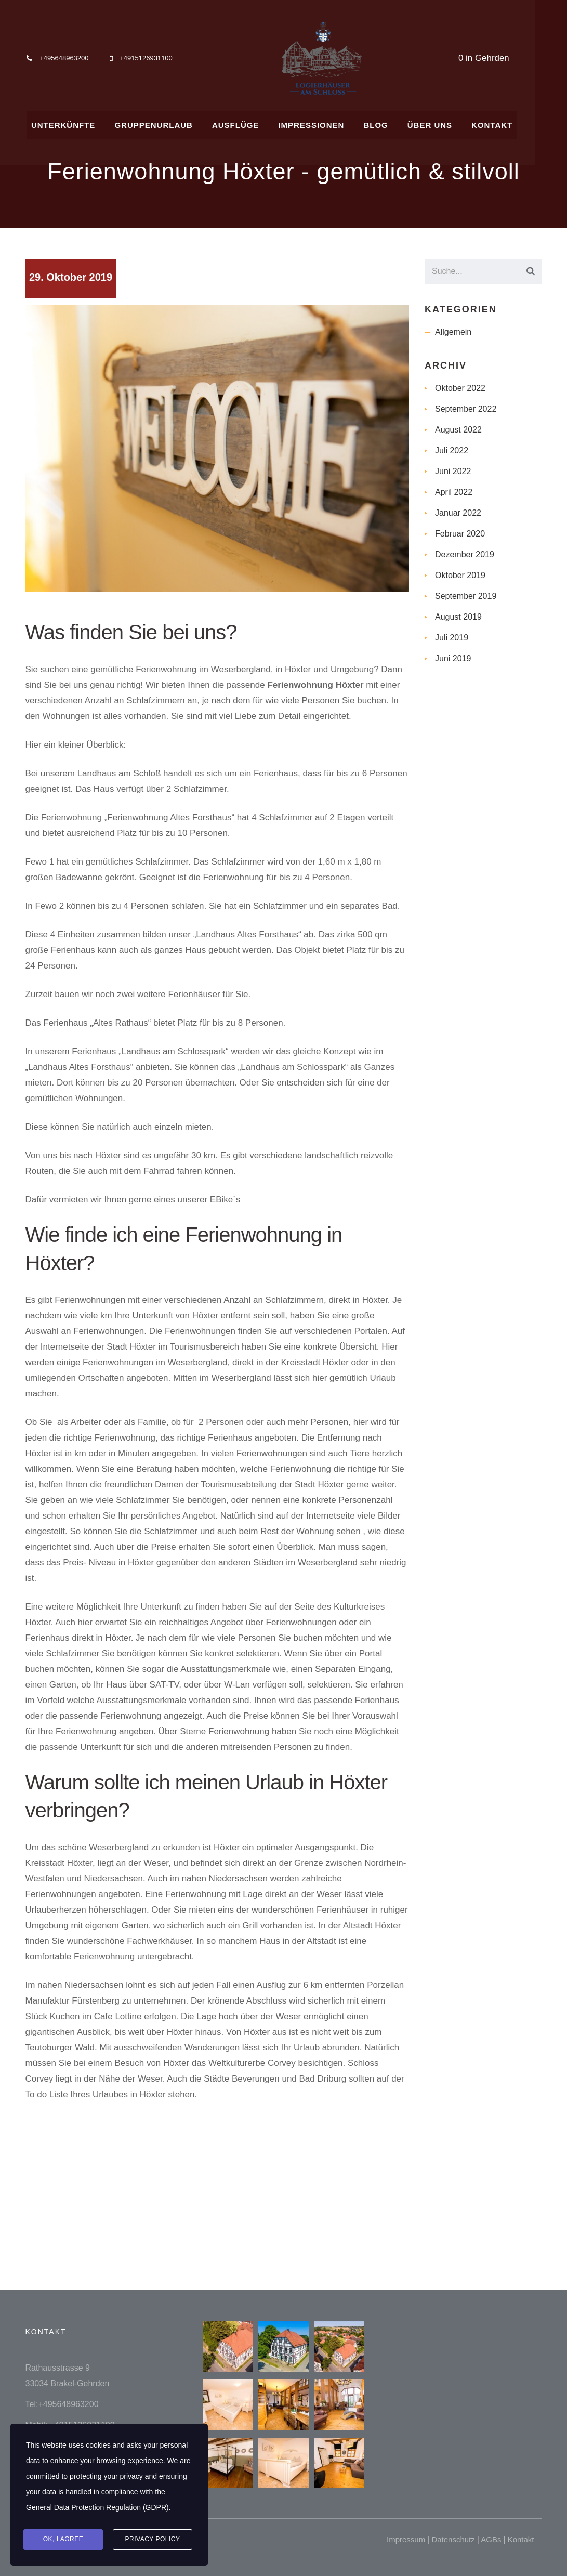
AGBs (491, 2539)
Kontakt (521, 2539)
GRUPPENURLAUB (166, 123)
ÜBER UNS (448, 123)
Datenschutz (452, 2539)
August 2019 (458, 616)
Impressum (406, 2539)
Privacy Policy (152, 2539)
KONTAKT (512, 123)
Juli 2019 (451, 637)
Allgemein (453, 332)
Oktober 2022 (460, 388)
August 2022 (458, 429)
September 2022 (465, 408)
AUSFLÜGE (249, 123)
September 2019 (465, 596)
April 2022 (453, 492)
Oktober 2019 (460, 575)
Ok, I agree (63, 2539)
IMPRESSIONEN (327, 123)
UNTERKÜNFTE (74, 123)
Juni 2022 (453, 471)
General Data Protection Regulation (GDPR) (97, 2508)
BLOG (392, 123)
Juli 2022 (451, 450)
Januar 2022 (458, 512)
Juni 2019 (453, 658)
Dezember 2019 (464, 554)
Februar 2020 (460, 533)
